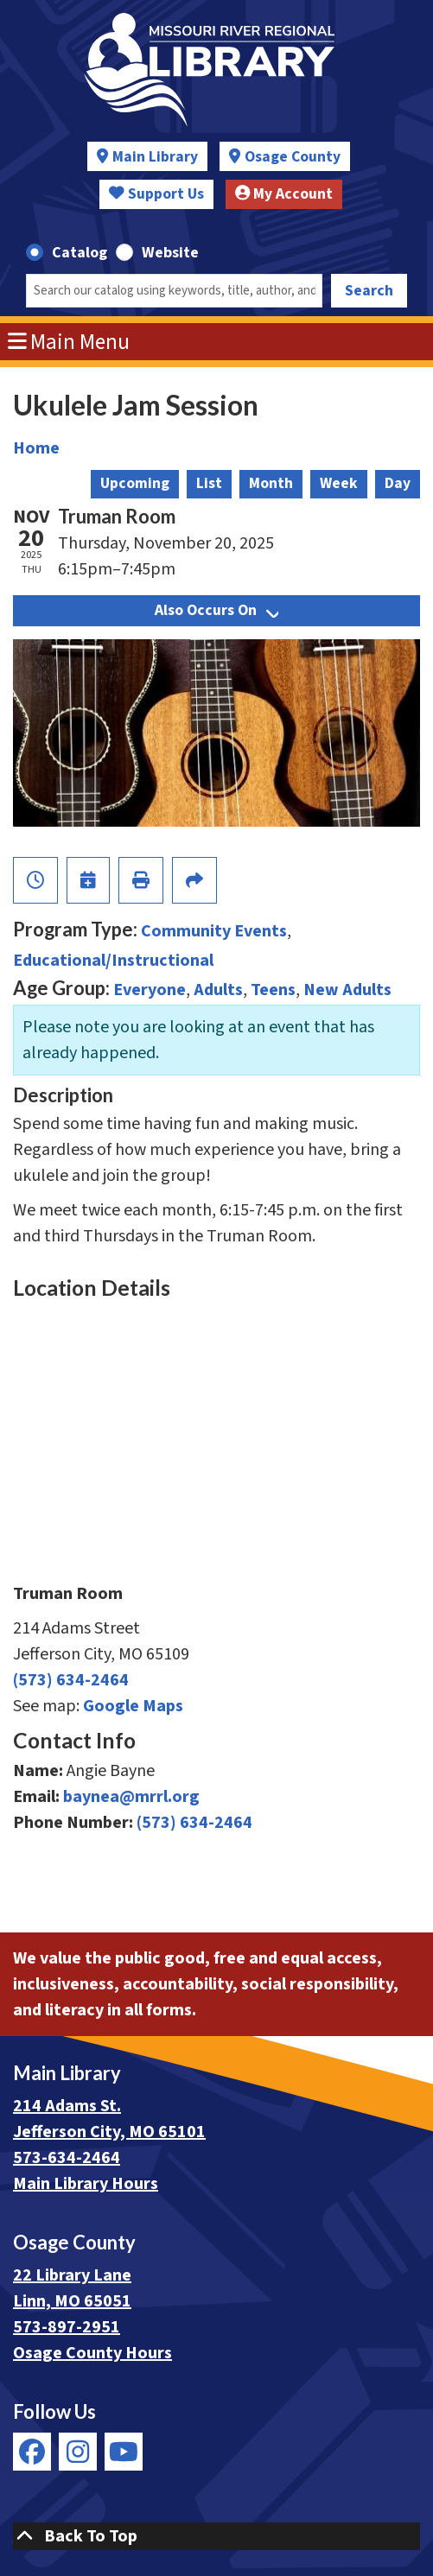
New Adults (347, 990)
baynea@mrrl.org (131, 1797)
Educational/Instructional (113, 961)
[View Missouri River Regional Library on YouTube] (124, 2452)
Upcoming (134, 483)
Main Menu (69, 342)
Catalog (79, 252)
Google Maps (133, 1706)
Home (36, 448)
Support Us (156, 194)
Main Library (155, 157)
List (209, 483)
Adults (218, 990)
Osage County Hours (92, 2353)
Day (398, 483)
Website (170, 252)
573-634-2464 (66, 2158)
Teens (273, 990)
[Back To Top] (216, 2536)
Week (339, 483)
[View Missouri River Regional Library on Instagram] (78, 2452)
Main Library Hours (85, 2184)
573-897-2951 (66, 2327)
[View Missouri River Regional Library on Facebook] (32, 2452)
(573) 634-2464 (71, 1680)
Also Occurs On (216, 610)
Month (271, 483)
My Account (284, 194)
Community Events (214, 931)
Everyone (149, 990)
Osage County (293, 157)
